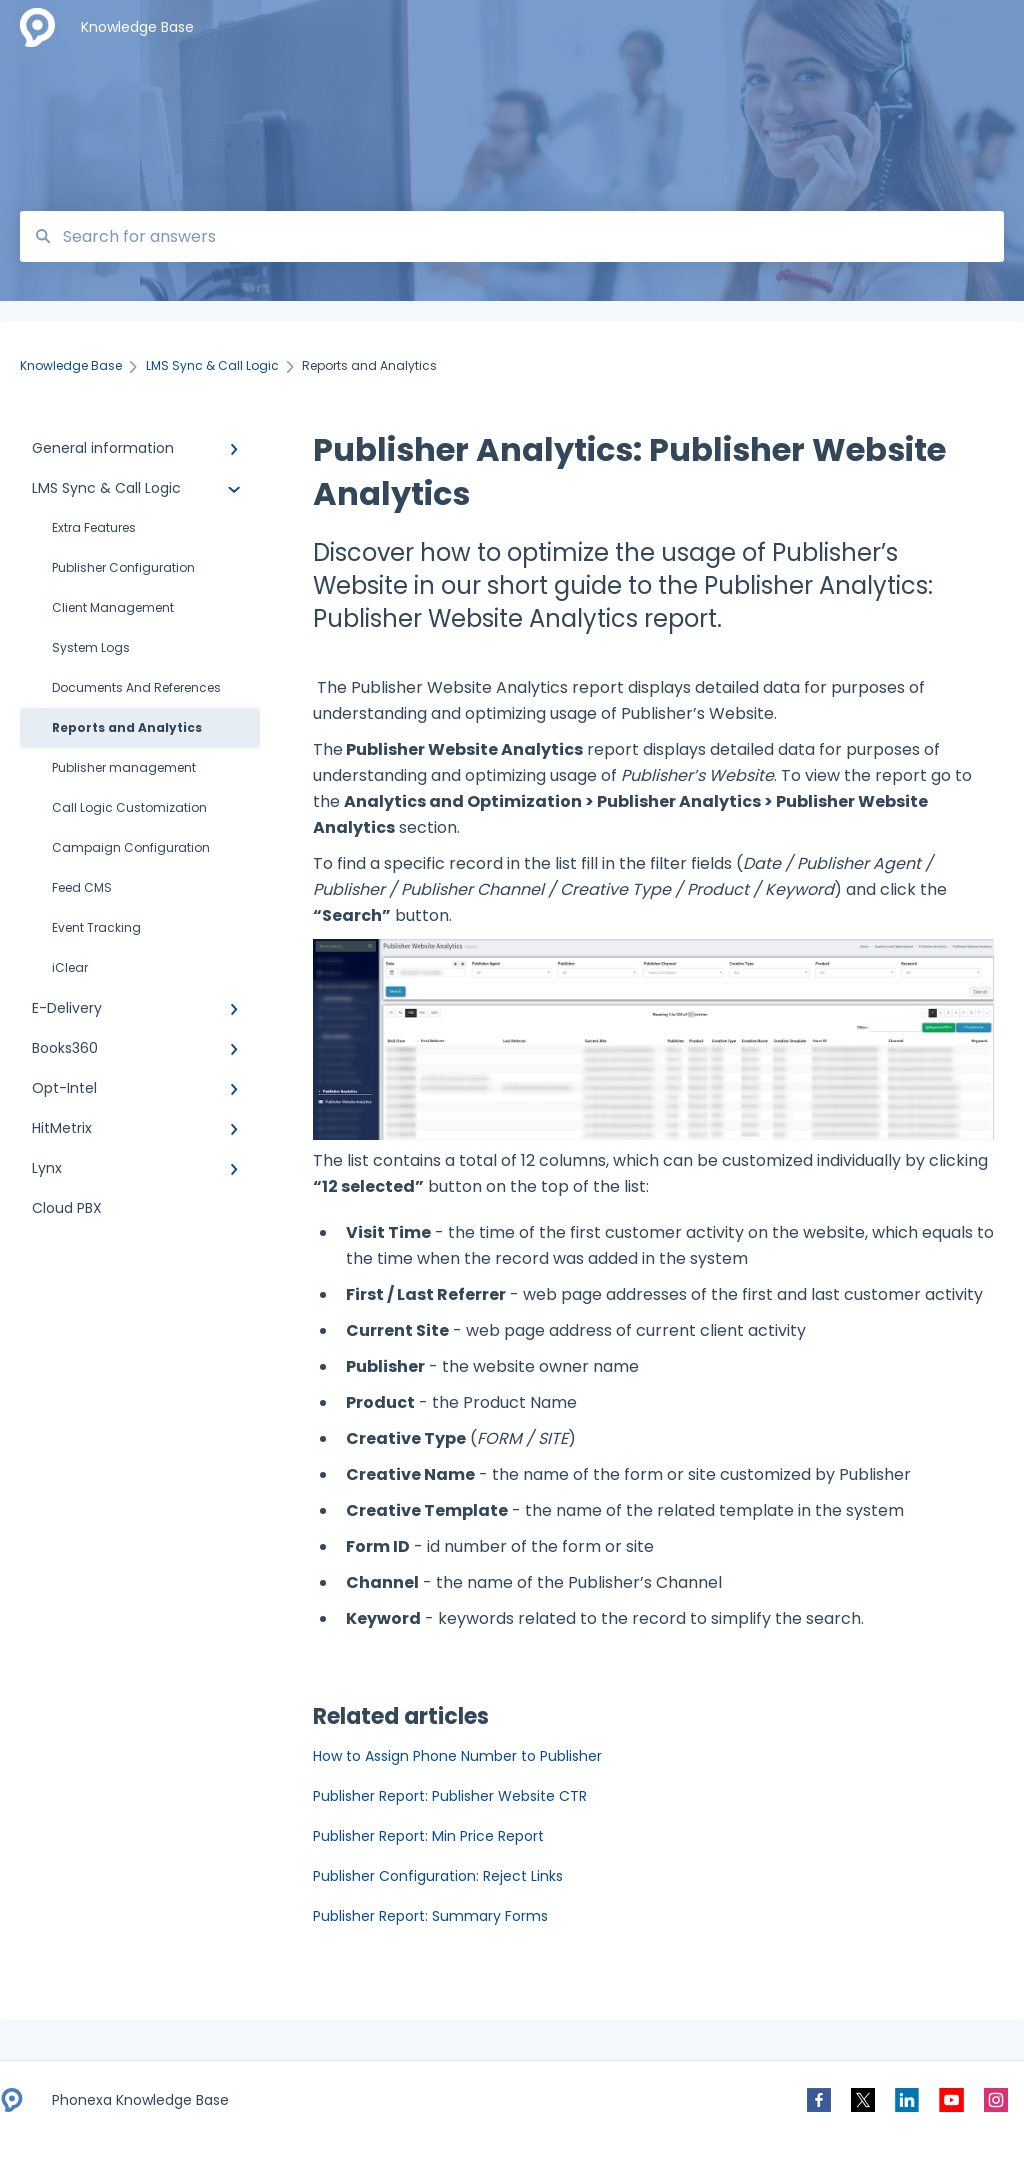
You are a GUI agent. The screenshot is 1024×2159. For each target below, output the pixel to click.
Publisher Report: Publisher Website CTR (450, 1796)
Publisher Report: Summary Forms (430, 1916)
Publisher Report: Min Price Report (428, 1836)
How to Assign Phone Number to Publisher (457, 1756)
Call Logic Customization (129, 807)
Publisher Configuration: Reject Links (438, 1876)
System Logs (91, 647)
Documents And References (136, 687)
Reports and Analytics (127, 727)
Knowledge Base (137, 27)
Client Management (113, 607)
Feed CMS (82, 887)
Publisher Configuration (123, 567)
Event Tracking (96, 927)
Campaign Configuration (131, 847)
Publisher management (124, 767)
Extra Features (94, 527)
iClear (70, 967)
